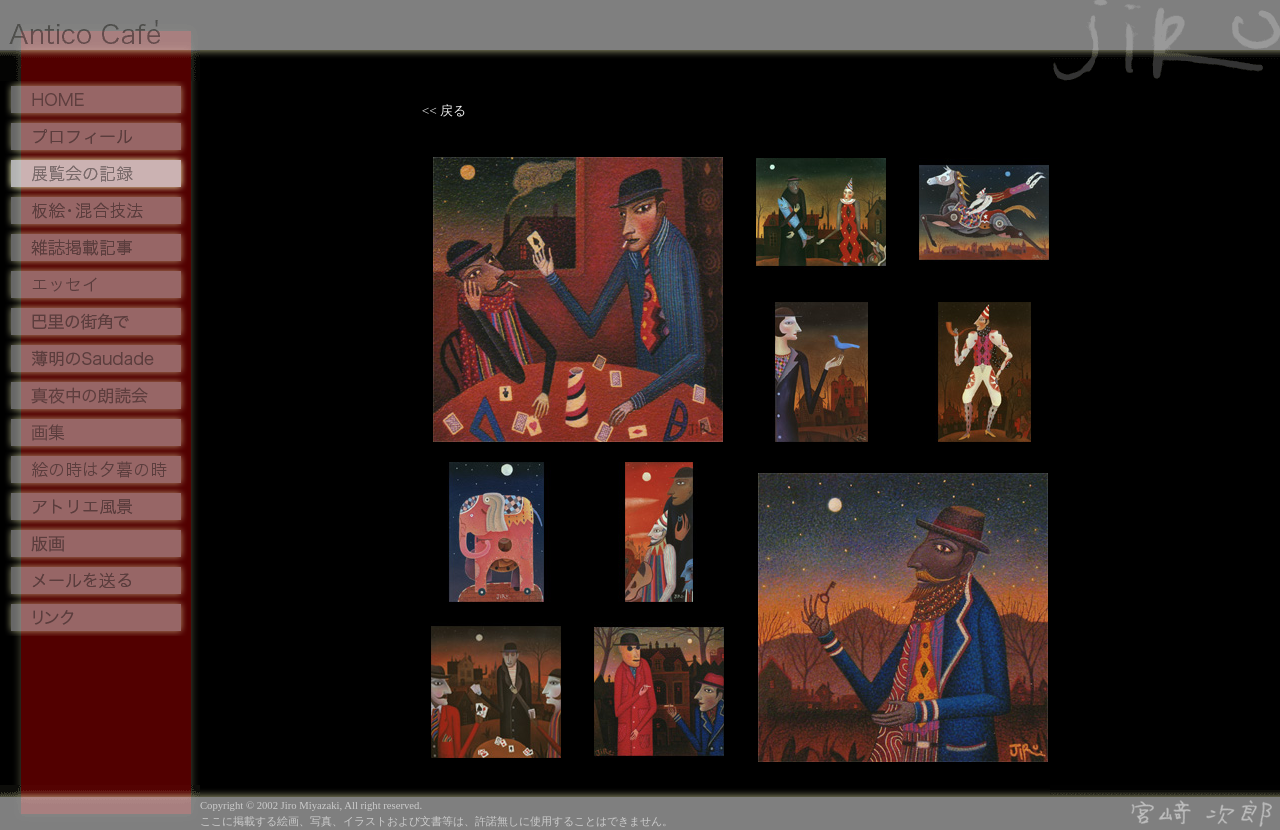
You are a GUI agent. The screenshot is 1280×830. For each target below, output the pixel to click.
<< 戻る (440, 110)
